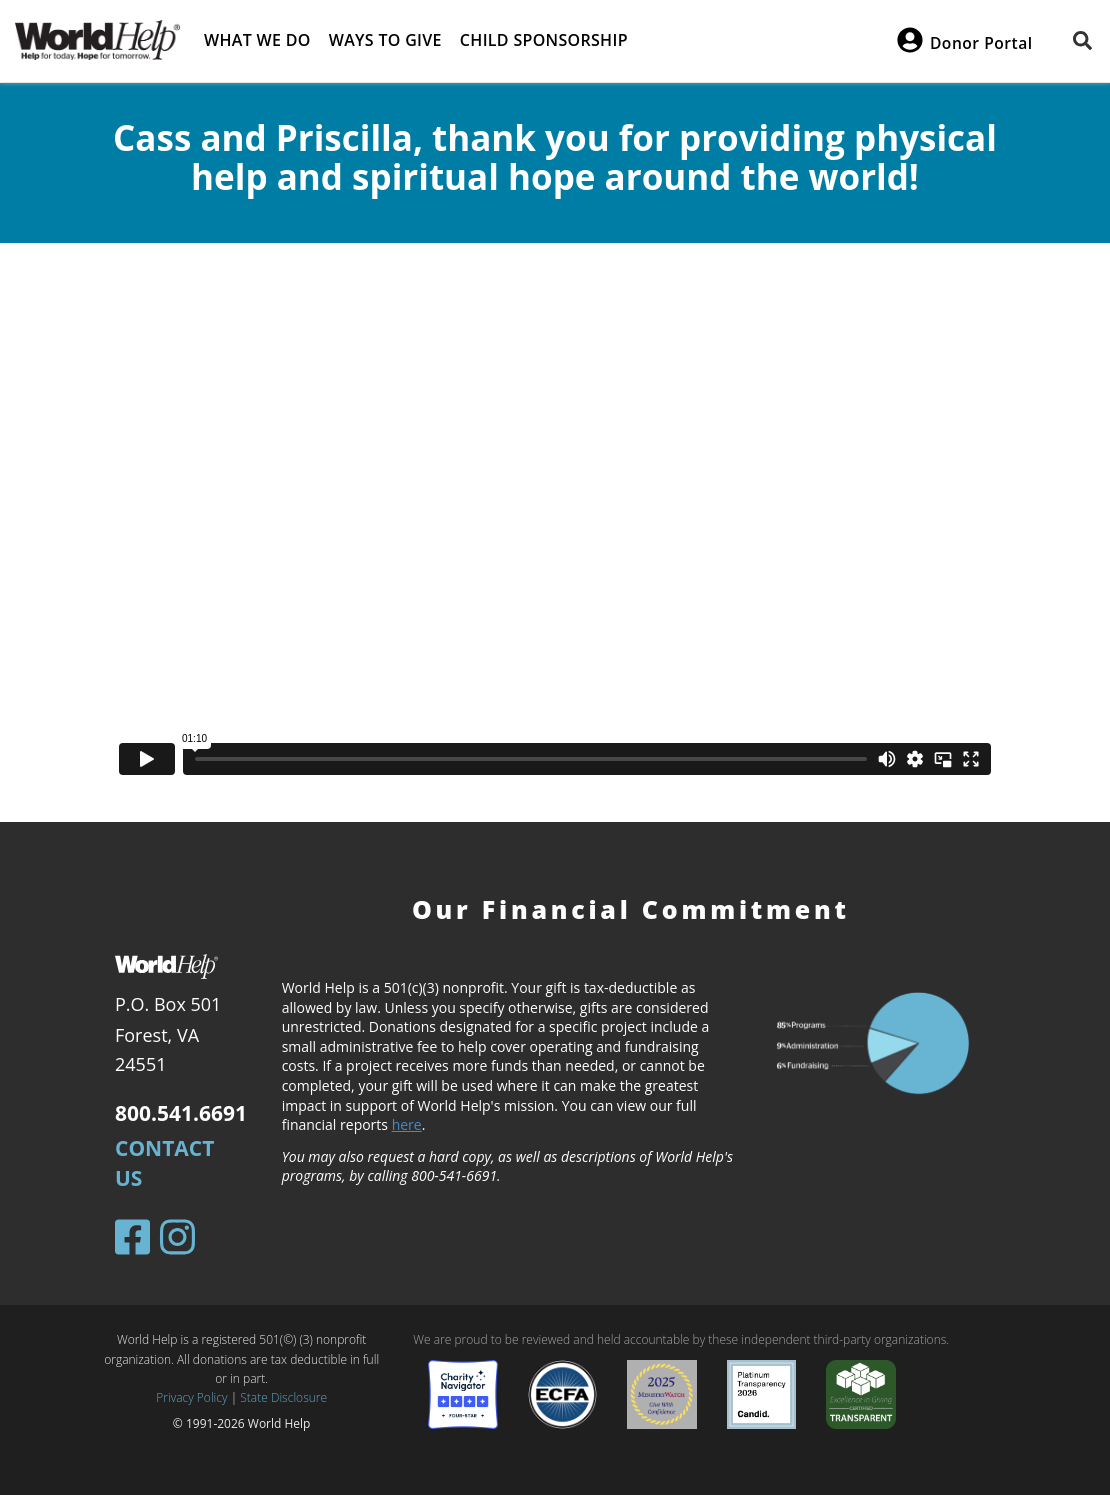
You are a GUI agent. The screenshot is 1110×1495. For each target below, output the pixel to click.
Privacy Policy (191, 1397)
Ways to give (385, 40)
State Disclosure (283, 1397)
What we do (257, 40)
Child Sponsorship (544, 40)
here (407, 1124)
